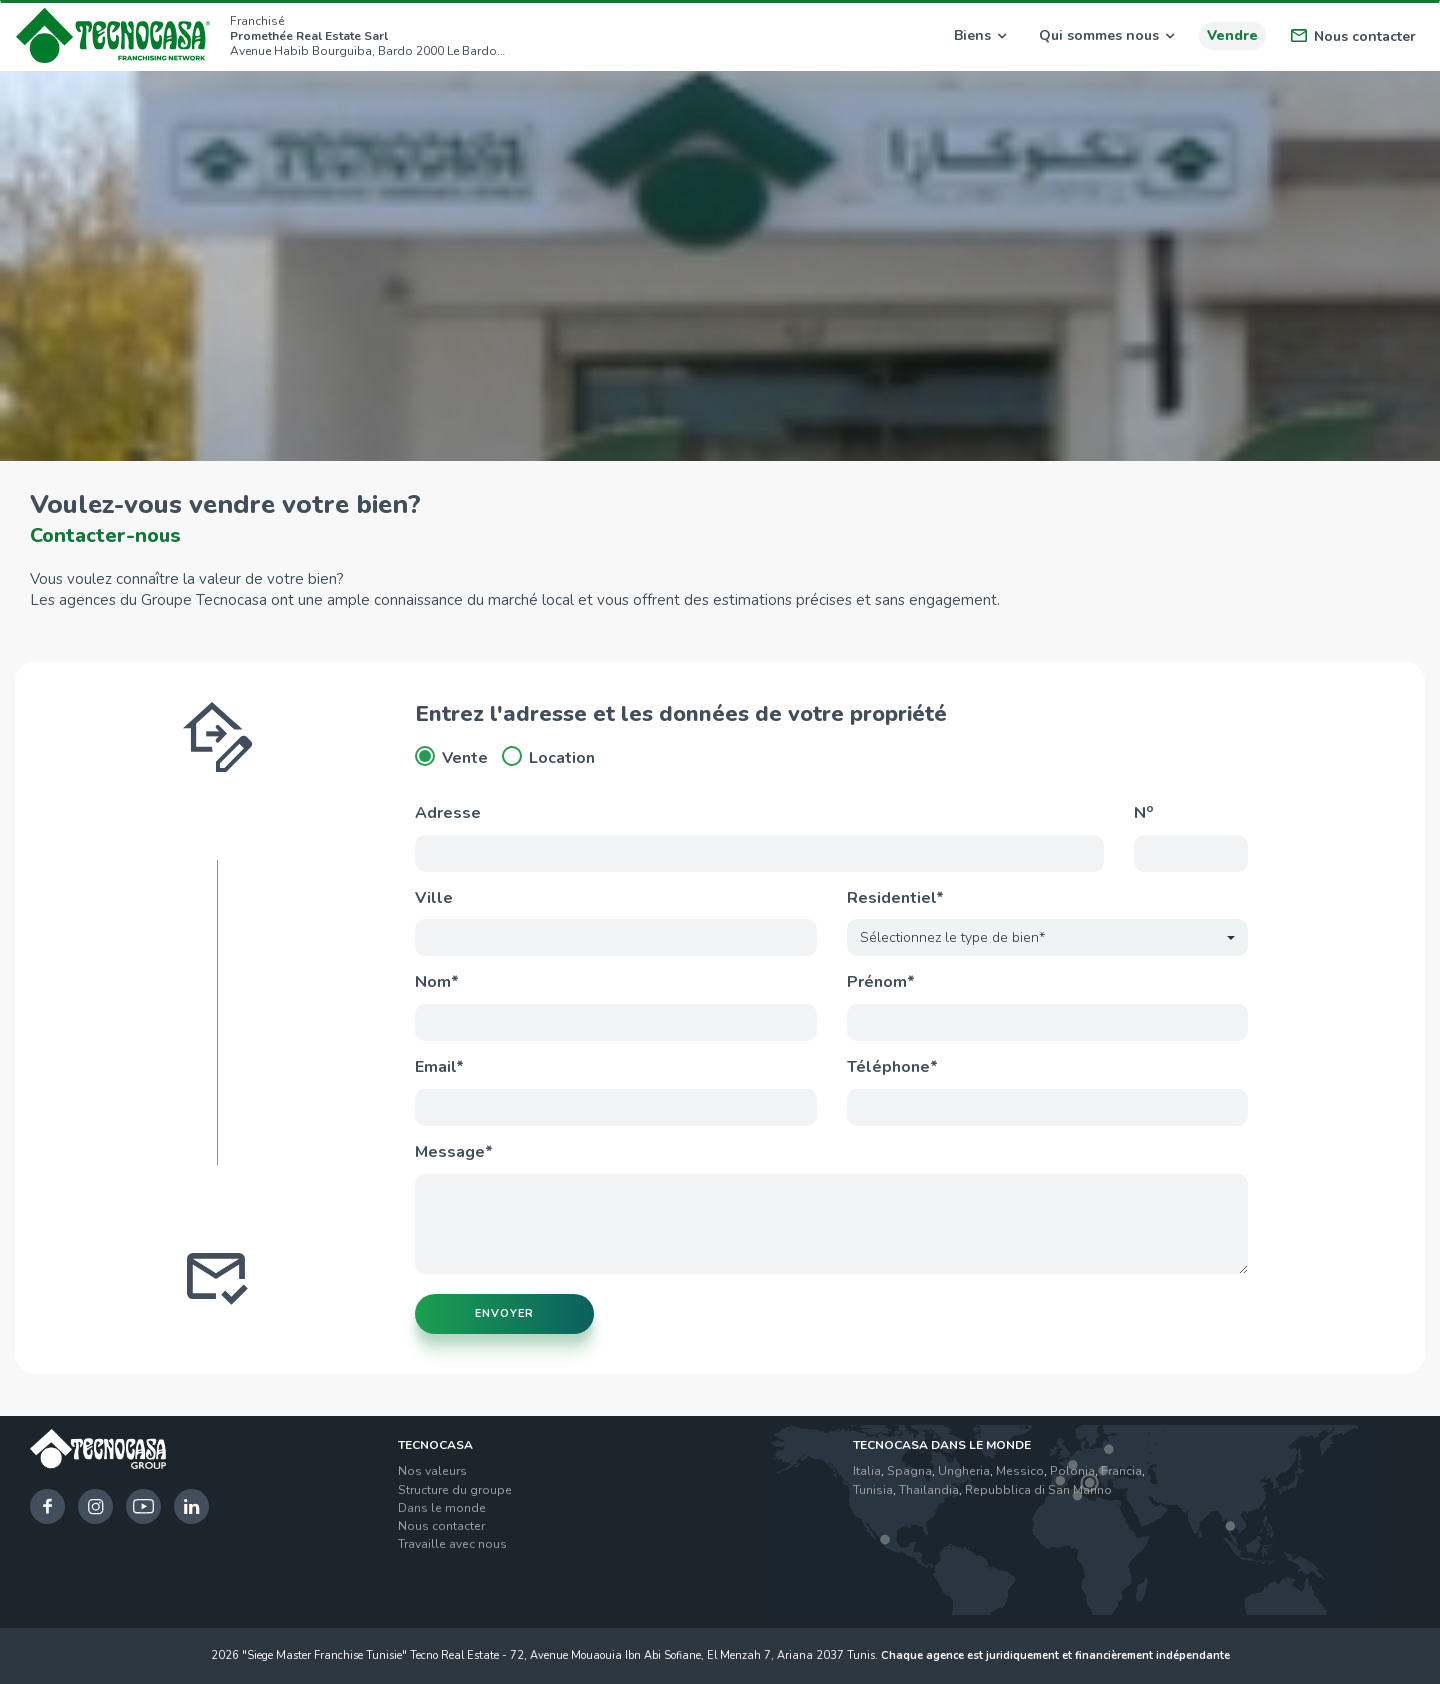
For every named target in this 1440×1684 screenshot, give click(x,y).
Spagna (909, 1471)
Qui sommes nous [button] (1106, 35)
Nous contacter (1353, 36)
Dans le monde (442, 1508)
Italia (867, 1471)
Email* (439, 1067)
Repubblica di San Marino (1038, 1490)
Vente (451, 757)
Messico (1020, 1471)
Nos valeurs (432, 1471)
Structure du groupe (455, 1490)
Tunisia (873, 1490)
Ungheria (964, 1471)
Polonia (1072, 1471)
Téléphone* (892, 1067)
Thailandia (929, 1490)
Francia (1121, 1471)
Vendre (1232, 35)
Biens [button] (980, 35)
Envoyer (504, 1313)
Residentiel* (895, 898)
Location (548, 757)
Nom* (437, 982)
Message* (454, 1152)
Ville (434, 898)
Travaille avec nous (452, 1544)
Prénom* (881, 982)
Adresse (448, 813)
